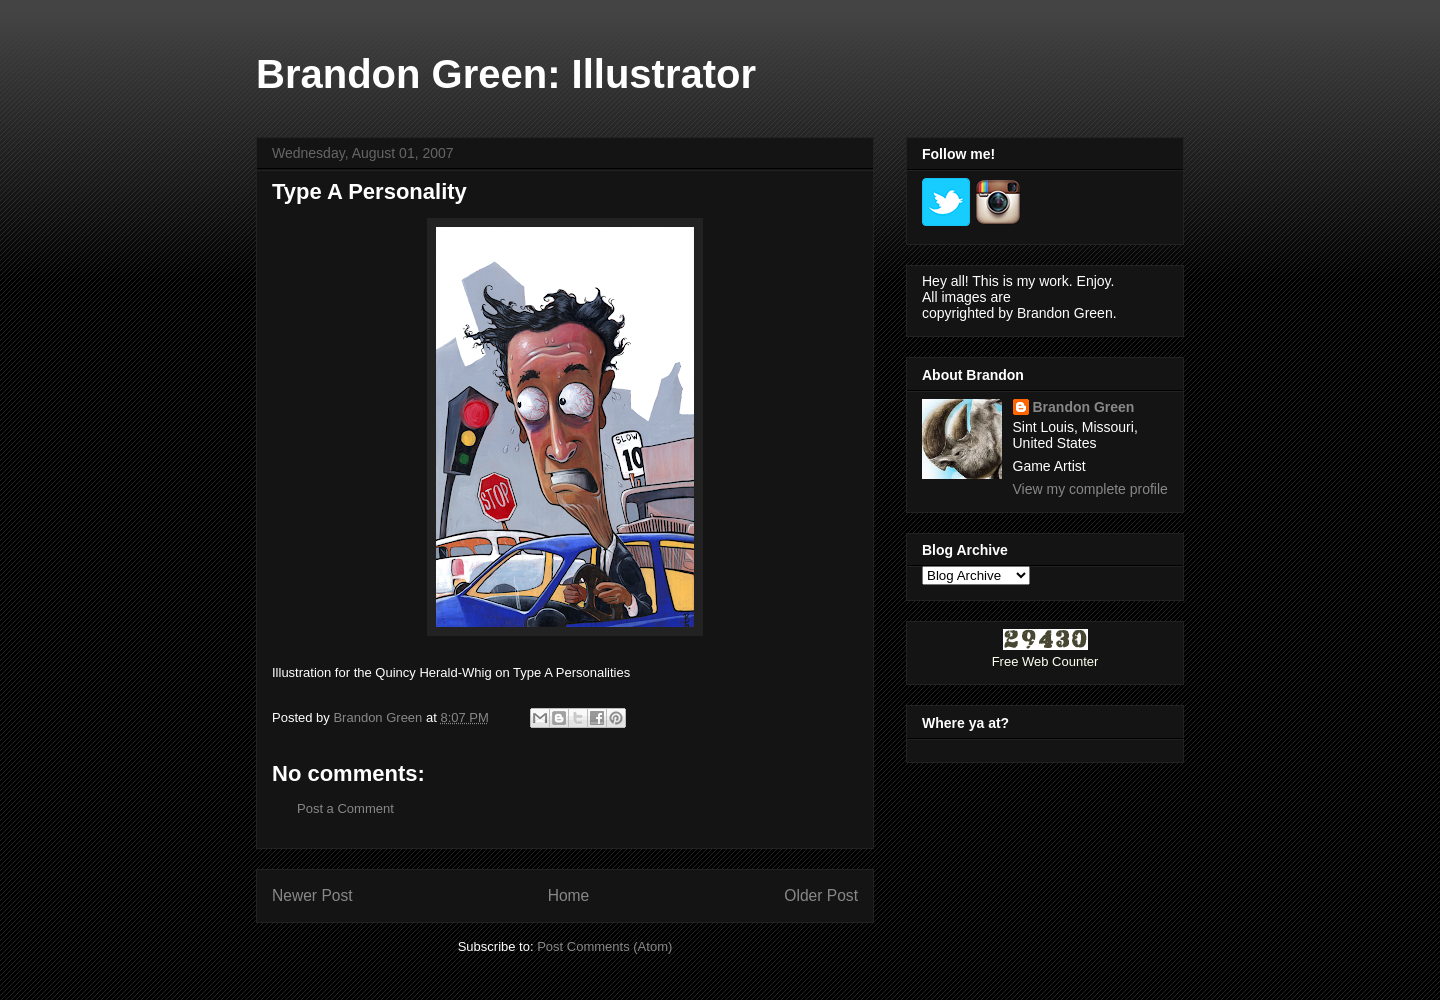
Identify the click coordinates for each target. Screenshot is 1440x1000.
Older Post (821, 895)
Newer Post (312, 895)
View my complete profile (1090, 489)
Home (569, 895)
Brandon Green (1084, 407)
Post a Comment (345, 808)
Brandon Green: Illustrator (506, 74)
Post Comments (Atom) (604, 946)
